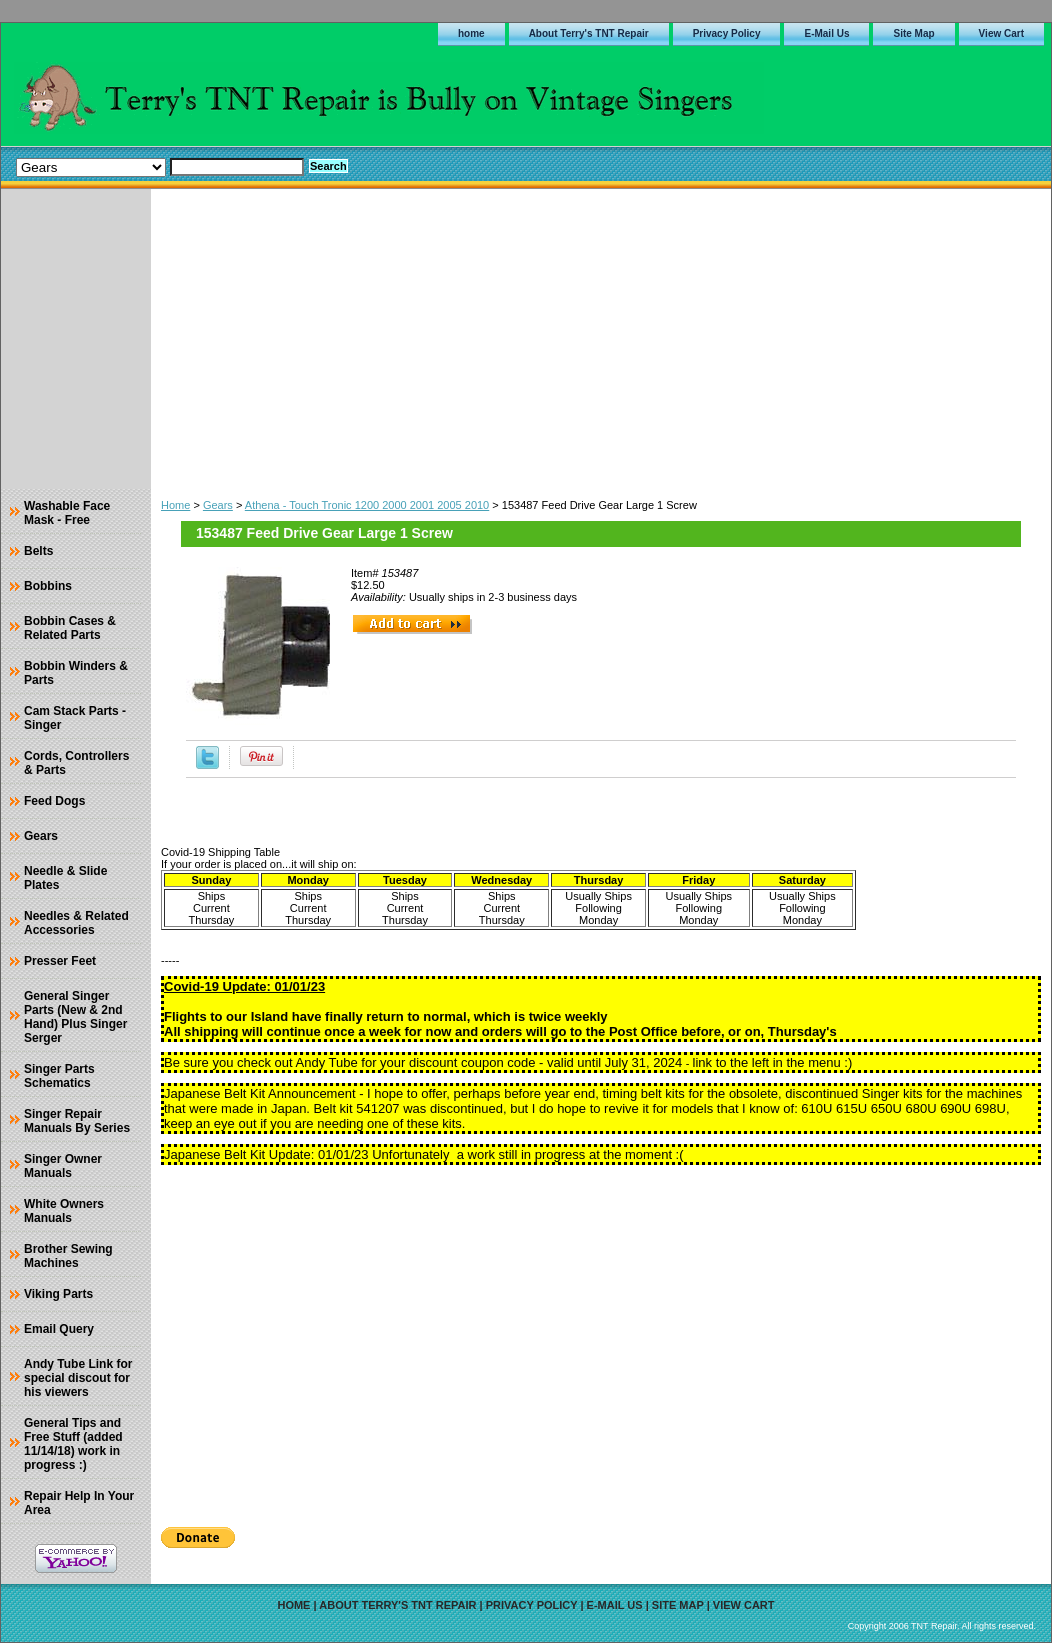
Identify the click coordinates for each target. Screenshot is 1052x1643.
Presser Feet (60, 961)
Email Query (59, 1329)
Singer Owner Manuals (63, 1166)
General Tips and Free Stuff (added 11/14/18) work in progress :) (73, 1444)
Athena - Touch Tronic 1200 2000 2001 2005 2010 (367, 505)
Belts (38, 551)
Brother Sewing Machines (68, 1256)
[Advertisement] (601, 339)
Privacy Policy (727, 33)
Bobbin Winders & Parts (76, 673)
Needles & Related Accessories (76, 923)
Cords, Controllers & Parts (76, 763)
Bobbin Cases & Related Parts (70, 628)
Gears (218, 505)
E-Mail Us (826, 33)
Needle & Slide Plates (65, 878)
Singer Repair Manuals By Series (77, 1121)
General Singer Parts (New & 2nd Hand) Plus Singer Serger (75, 1017)
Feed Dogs (54, 801)
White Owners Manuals (64, 1211)
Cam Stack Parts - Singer (75, 718)
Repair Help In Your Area (79, 1503)
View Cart (1001, 33)
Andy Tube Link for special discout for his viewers (78, 1378)
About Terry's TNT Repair (589, 33)
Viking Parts (58, 1294)
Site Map (913, 33)
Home (175, 505)
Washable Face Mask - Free (67, 513)
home (471, 33)
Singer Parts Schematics (59, 1076)
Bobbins (48, 586)
